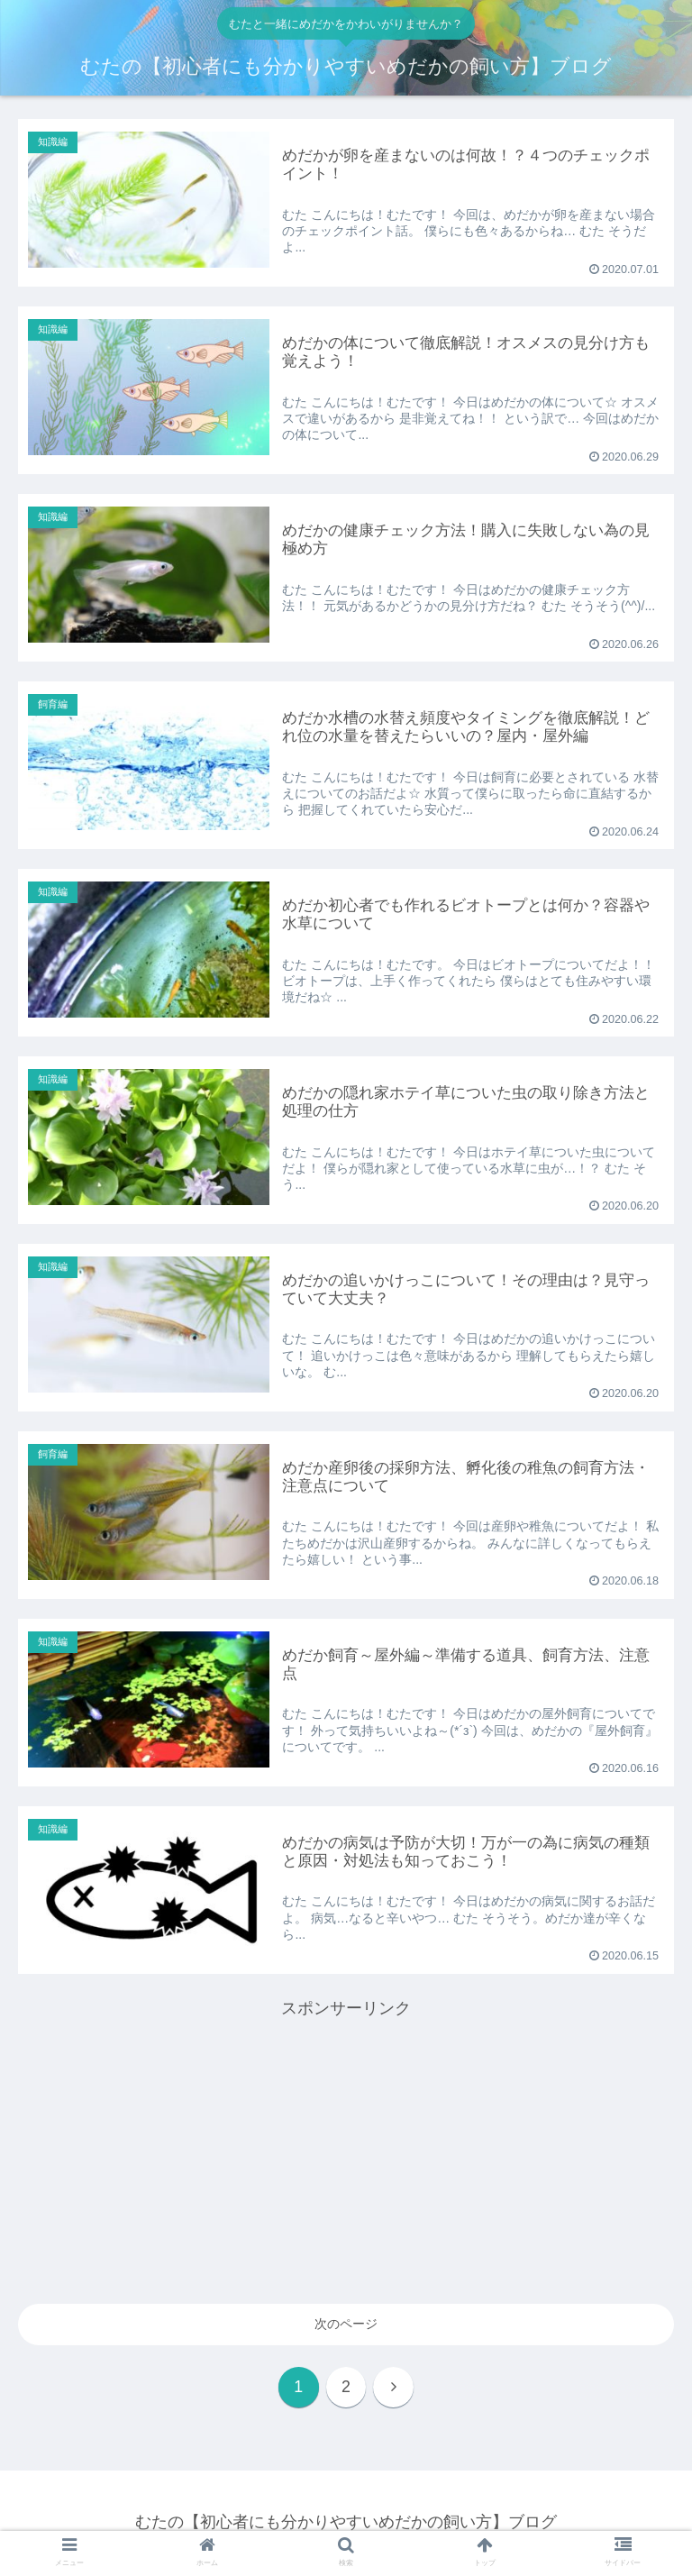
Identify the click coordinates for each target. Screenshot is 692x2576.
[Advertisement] (346, 2149)
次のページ (346, 2323)
